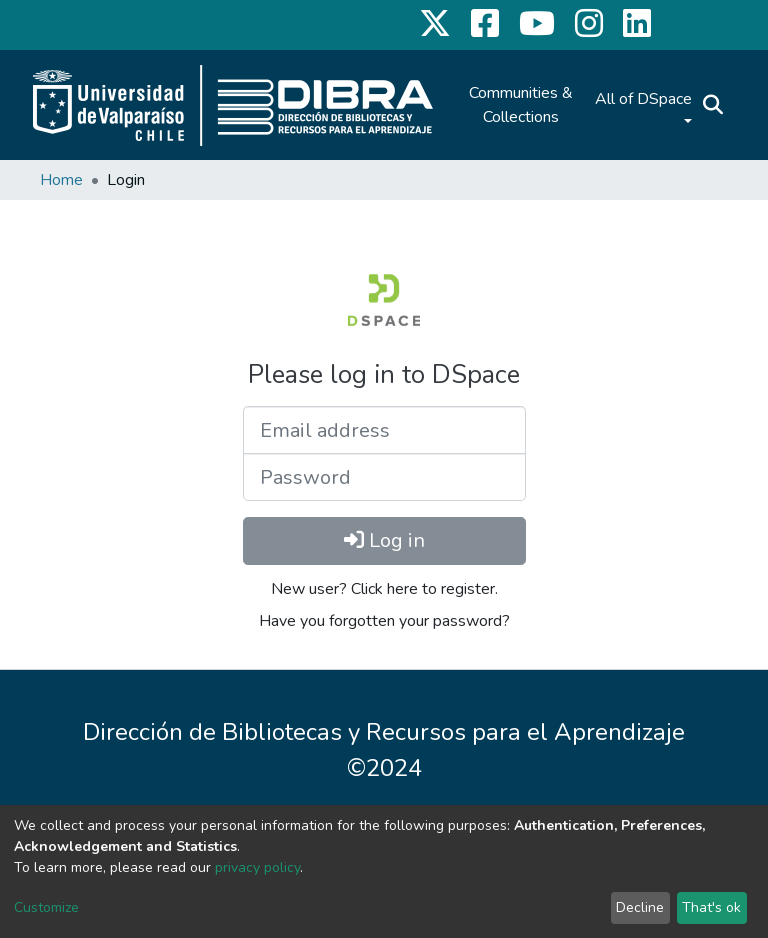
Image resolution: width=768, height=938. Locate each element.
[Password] (384, 477)
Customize (46, 907)
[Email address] (384, 430)
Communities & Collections (521, 105)
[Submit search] (712, 105)
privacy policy (257, 867)
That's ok (711, 907)
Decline (640, 907)
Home (61, 180)
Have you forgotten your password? (384, 621)
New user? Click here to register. (384, 589)
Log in (384, 540)
